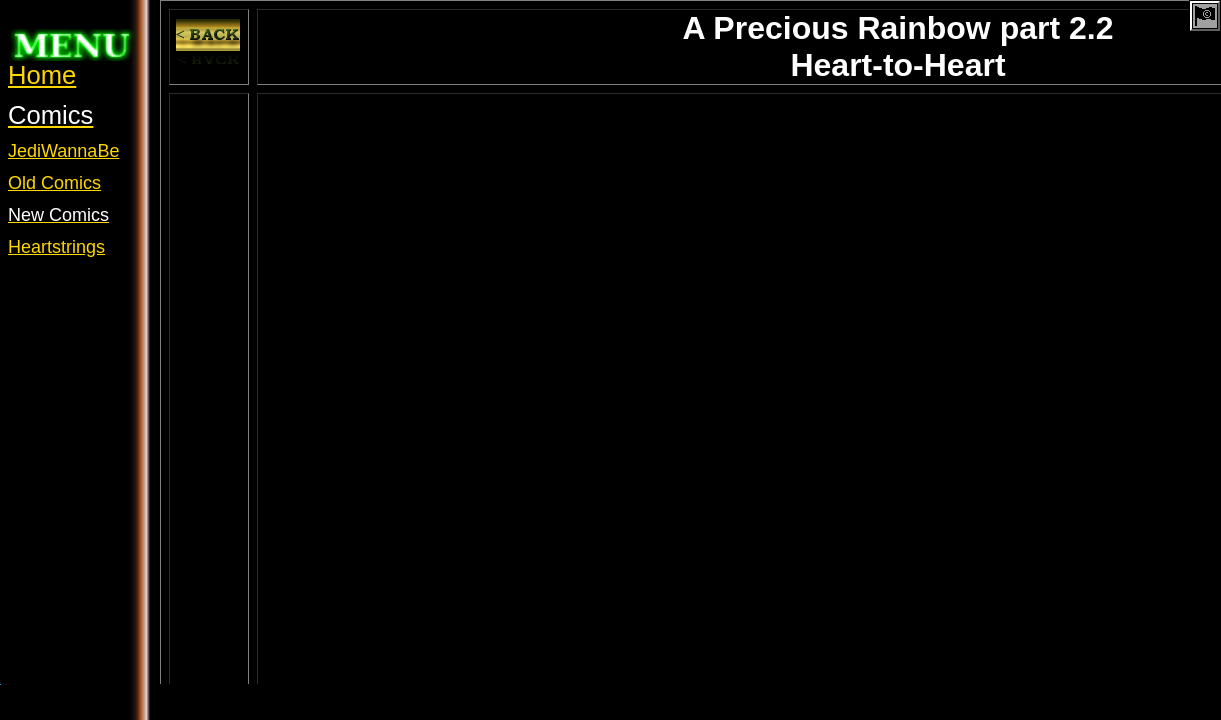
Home (42, 75)
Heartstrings (56, 247)
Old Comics (54, 183)
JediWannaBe (63, 151)
